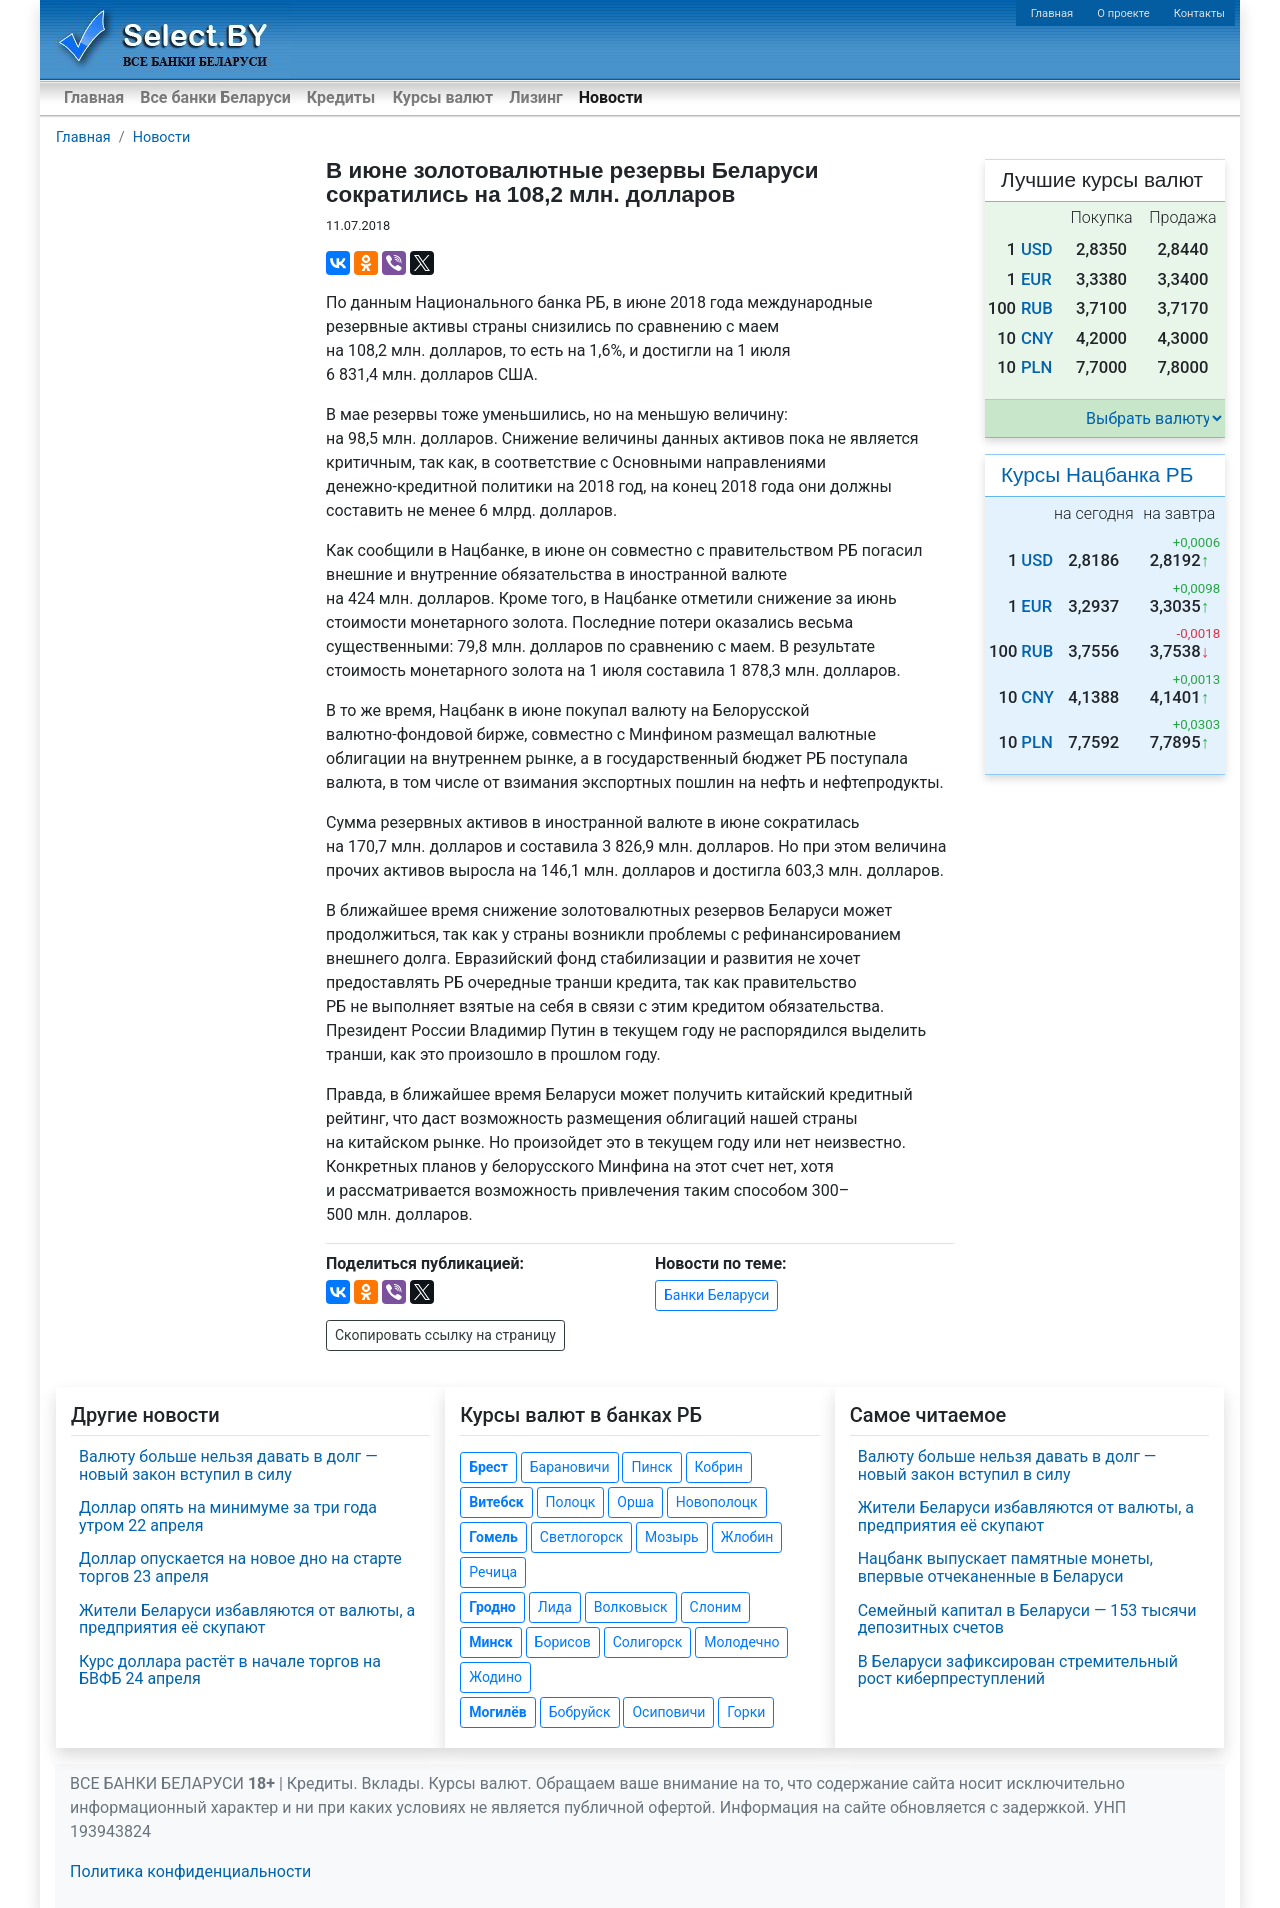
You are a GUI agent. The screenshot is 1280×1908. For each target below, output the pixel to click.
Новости (611, 97)
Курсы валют (443, 97)
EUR (1036, 279)
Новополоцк (717, 1502)
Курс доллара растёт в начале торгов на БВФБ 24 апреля (230, 1670)
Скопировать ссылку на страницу (445, 1335)
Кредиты (341, 97)
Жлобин (747, 1537)
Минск (490, 1642)
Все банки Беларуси (215, 97)
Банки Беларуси (716, 1295)
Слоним (716, 1607)
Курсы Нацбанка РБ (1097, 474)
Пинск (651, 1467)
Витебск (496, 1502)
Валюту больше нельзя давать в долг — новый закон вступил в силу (228, 1465)
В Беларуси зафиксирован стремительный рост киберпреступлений (1018, 1670)
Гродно (492, 1607)
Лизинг (535, 97)
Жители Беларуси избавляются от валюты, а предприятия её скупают (247, 1619)
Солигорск (648, 1642)
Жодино (495, 1677)
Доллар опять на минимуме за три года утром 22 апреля (228, 1516)
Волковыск (631, 1607)
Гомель (493, 1537)
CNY (1037, 338)
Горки (746, 1712)
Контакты (1199, 13)
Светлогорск (581, 1537)
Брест (488, 1467)
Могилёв (497, 1712)
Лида (555, 1607)
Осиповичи (668, 1712)
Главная (1052, 13)
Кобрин (719, 1467)
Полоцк (571, 1502)
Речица (493, 1572)
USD (1037, 249)
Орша (635, 1502)
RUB (1037, 308)
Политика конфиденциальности (190, 1871)
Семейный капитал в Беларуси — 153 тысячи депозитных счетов (1027, 1619)
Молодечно (741, 1642)
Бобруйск (580, 1712)
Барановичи (570, 1467)
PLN (1036, 367)
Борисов (563, 1642)
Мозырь (672, 1537)
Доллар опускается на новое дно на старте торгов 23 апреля (240, 1567)
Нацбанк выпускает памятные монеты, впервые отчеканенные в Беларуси (1005, 1567)
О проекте (1123, 13)
